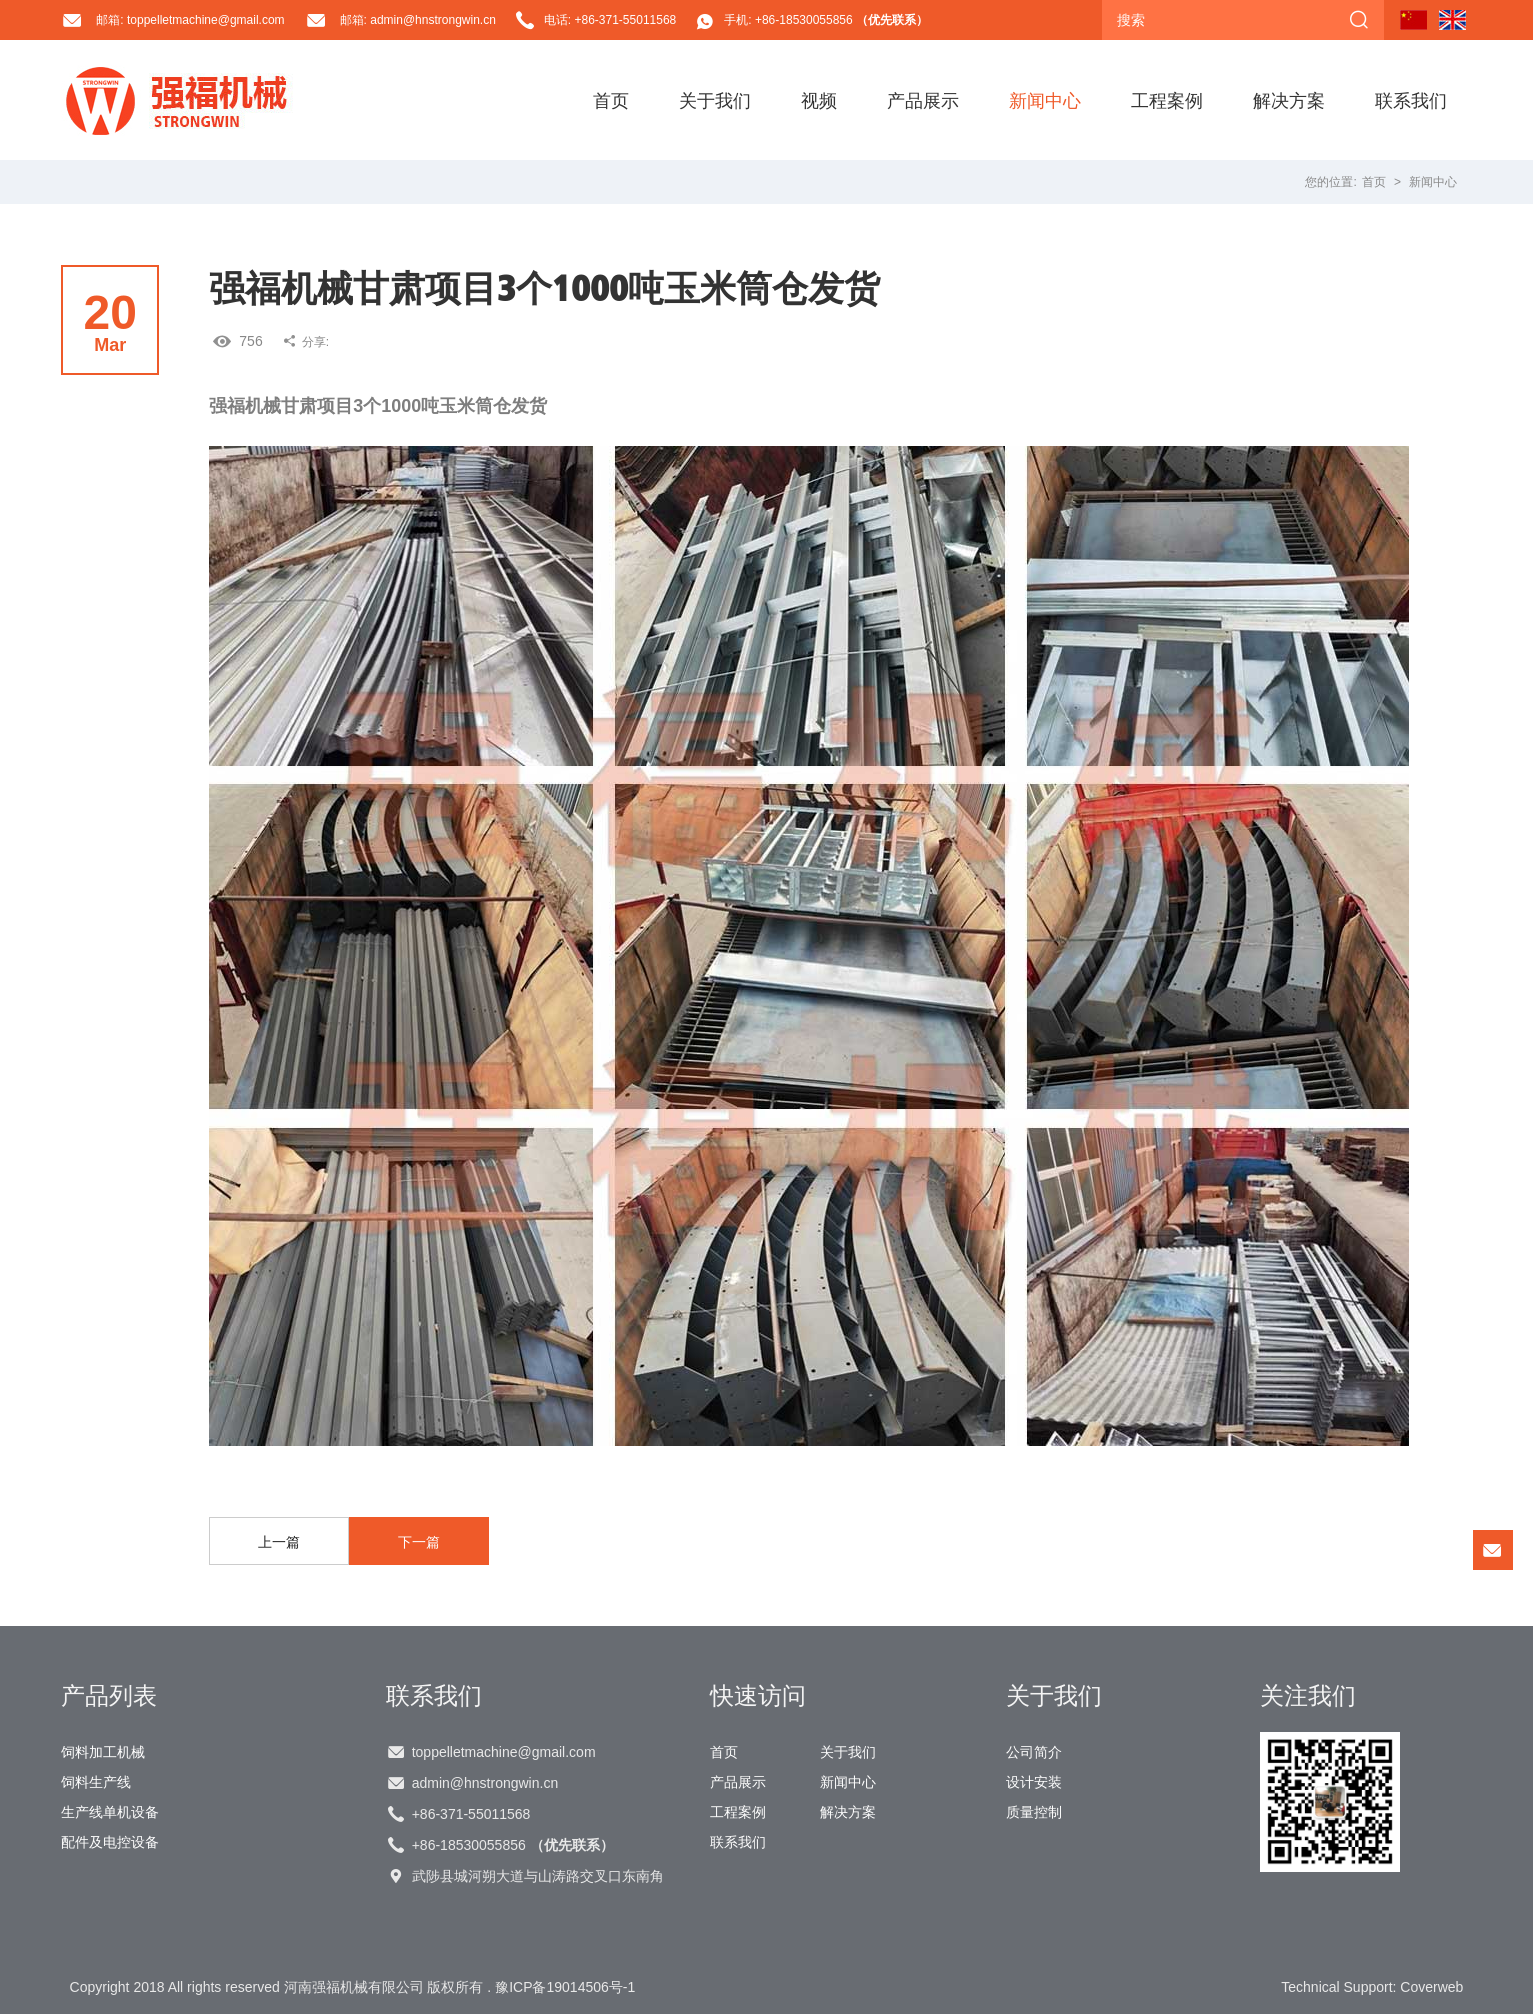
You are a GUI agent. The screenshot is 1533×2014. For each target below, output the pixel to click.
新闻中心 (1045, 100)
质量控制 (1034, 1812)
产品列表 (109, 1695)
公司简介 (1034, 1752)
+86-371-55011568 (471, 1814)
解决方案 (1289, 100)
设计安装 (1034, 1782)
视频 (819, 100)
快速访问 (758, 1695)
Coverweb (1431, 1987)
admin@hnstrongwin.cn (485, 1783)
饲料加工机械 (103, 1752)
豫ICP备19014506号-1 (565, 1987)
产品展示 (923, 100)
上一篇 (279, 1542)
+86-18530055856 (513, 1845)
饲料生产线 (96, 1782)
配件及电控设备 (110, 1842)
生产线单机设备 (110, 1812)
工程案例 (1167, 100)
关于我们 (715, 100)
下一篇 (419, 1542)
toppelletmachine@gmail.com (504, 1752)
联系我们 (1411, 100)
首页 (611, 100)
